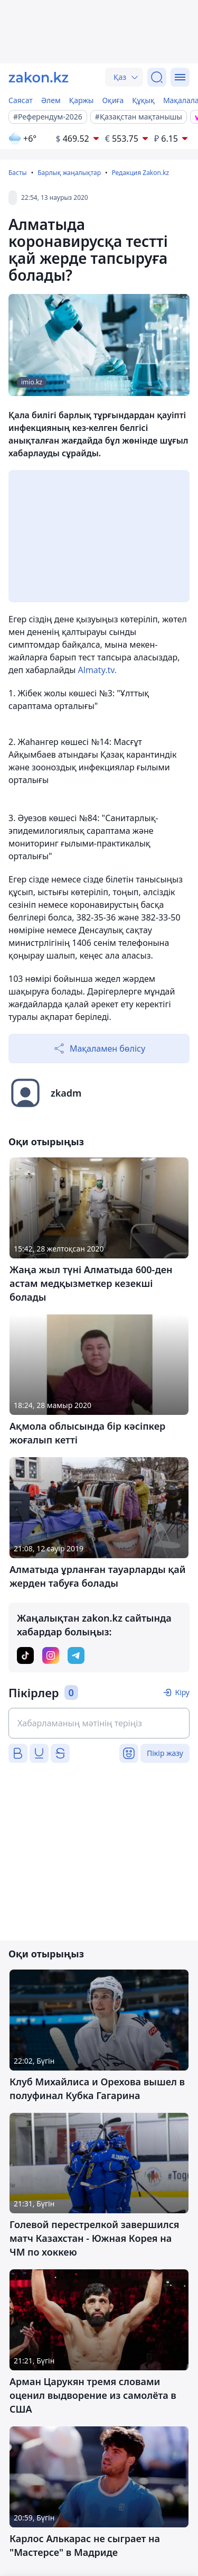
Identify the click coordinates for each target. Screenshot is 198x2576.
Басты (17, 172)
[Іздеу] (156, 77)
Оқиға (113, 100)
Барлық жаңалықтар (69, 172)
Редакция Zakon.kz (140, 172)
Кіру (182, 1692)
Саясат (20, 100)
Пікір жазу (165, 1753)
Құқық (143, 100)
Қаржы (81, 100)
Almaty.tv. (97, 670)
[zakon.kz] (38, 77)
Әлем (51, 100)
